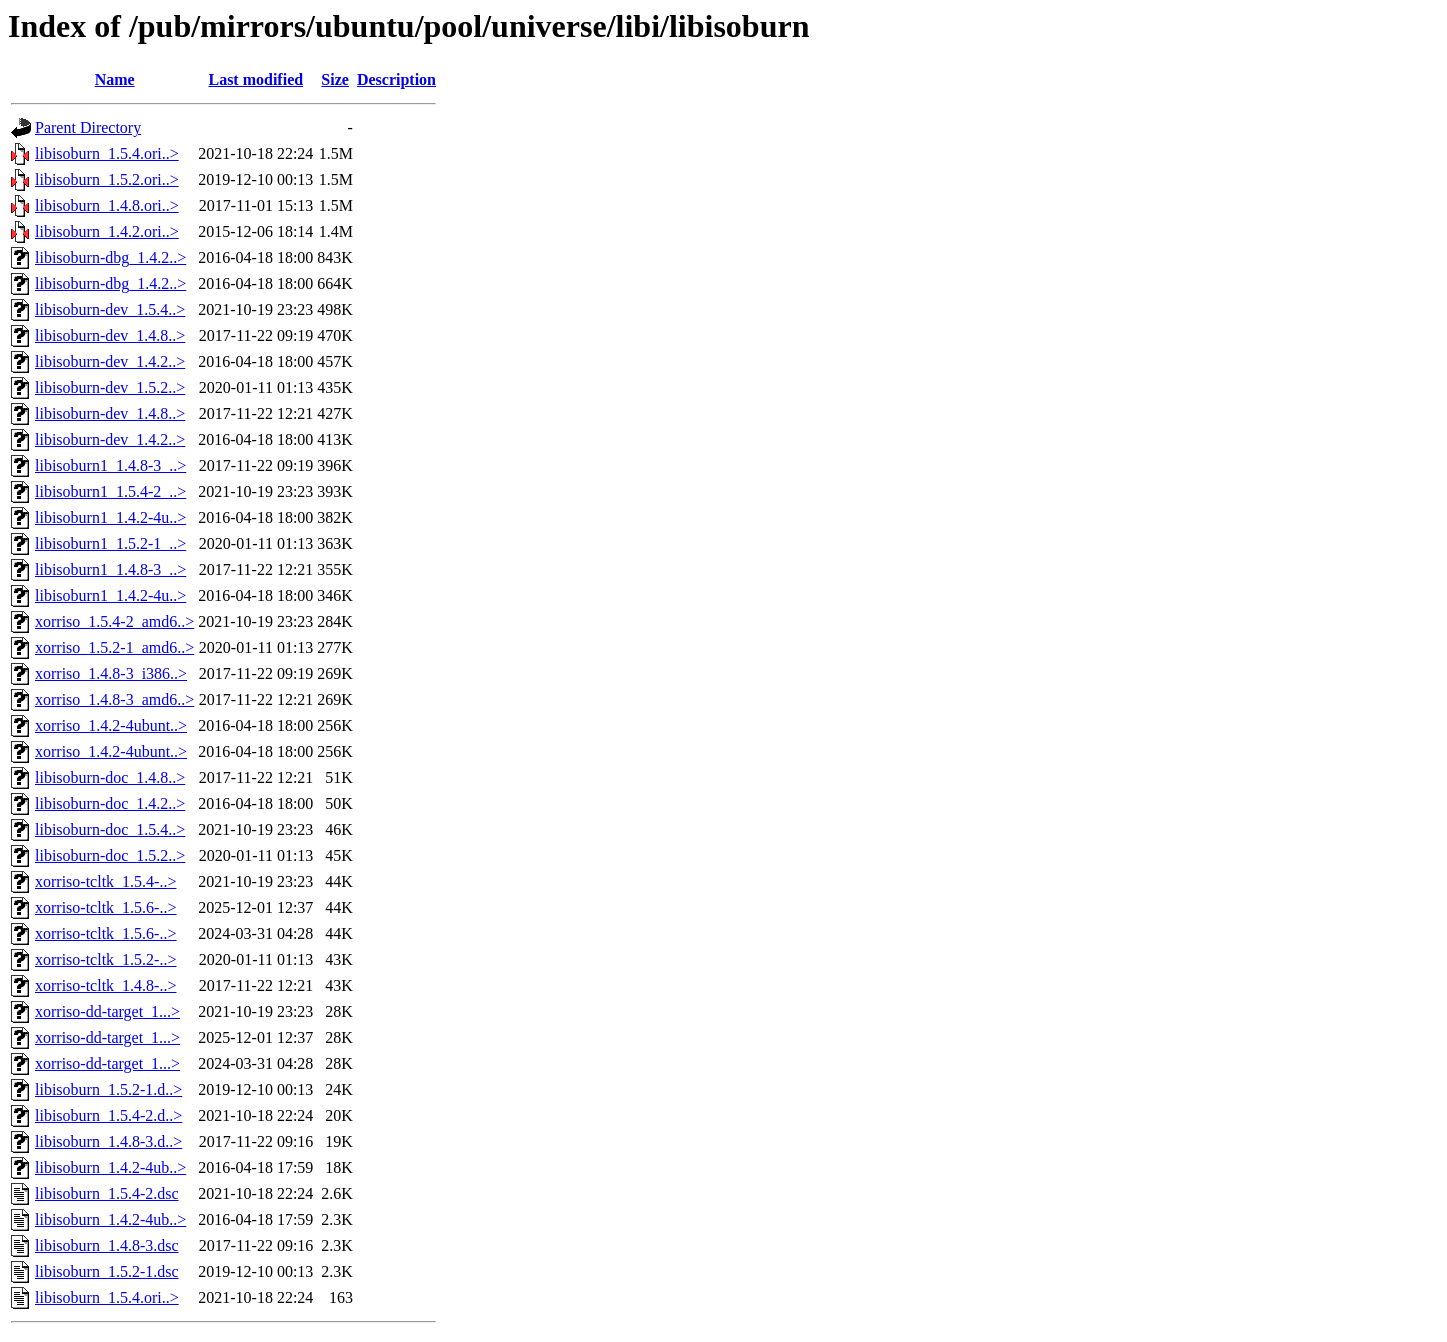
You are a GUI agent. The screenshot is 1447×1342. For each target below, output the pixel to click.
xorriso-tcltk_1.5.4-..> (105, 881)
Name (115, 79)
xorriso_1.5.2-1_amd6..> (114, 647)
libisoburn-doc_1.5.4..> (110, 829)
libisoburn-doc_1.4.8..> (110, 777)
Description (396, 79)
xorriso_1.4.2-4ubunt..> (111, 725)
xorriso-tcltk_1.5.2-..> (105, 959)
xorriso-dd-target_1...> (107, 1011)
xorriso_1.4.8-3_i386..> (111, 673)
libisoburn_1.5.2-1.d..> (108, 1089)
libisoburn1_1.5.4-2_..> (110, 491)
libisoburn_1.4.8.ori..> (107, 205)
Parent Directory (88, 127)
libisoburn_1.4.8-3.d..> (108, 1141)
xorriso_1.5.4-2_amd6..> (114, 621)
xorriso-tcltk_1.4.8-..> (105, 985)
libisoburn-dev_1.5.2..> (110, 387)
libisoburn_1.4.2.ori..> (107, 231)
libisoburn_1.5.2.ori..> (107, 179)
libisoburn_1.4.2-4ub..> (110, 1167)
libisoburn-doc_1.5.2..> (110, 855)
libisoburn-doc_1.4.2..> (110, 803)
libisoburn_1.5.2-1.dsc (107, 1271)
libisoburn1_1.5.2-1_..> (110, 543)
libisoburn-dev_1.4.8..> (110, 335)
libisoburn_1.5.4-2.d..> (108, 1115)
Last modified (255, 79)
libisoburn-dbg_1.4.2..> (110, 257)
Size (335, 79)
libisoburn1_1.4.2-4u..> (110, 517)
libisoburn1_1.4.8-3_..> (110, 465)
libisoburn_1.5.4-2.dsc (107, 1193)
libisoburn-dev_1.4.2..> (110, 361)
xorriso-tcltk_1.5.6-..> (105, 907)
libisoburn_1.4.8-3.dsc (107, 1245)
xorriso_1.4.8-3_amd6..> (114, 699)
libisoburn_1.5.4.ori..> (107, 153)
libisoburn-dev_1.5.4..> (110, 309)
